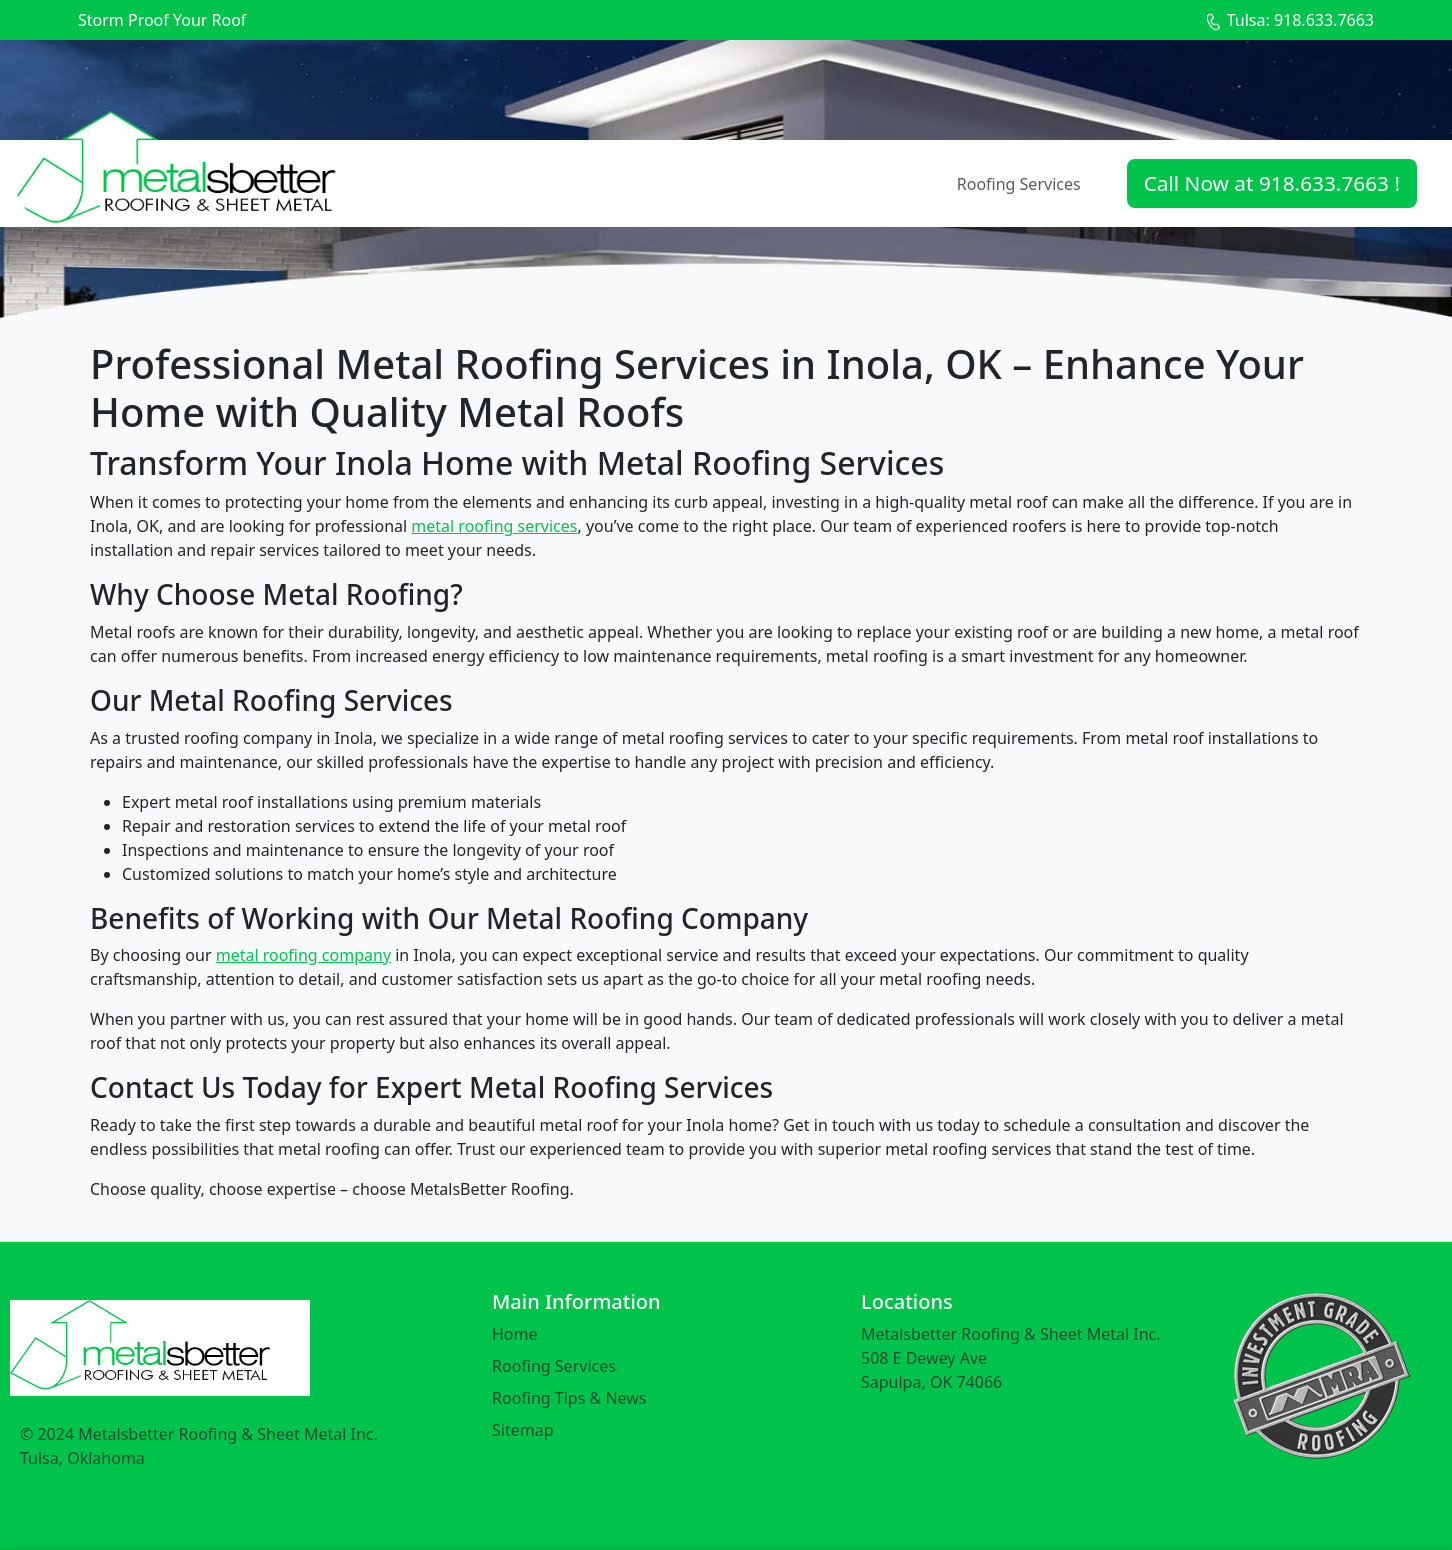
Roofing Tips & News (569, 1398)
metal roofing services (494, 526)
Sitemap (523, 1430)
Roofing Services (1019, 184)
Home (515, 1334)
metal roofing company (303, 955)
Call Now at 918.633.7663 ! (1272, 183)
